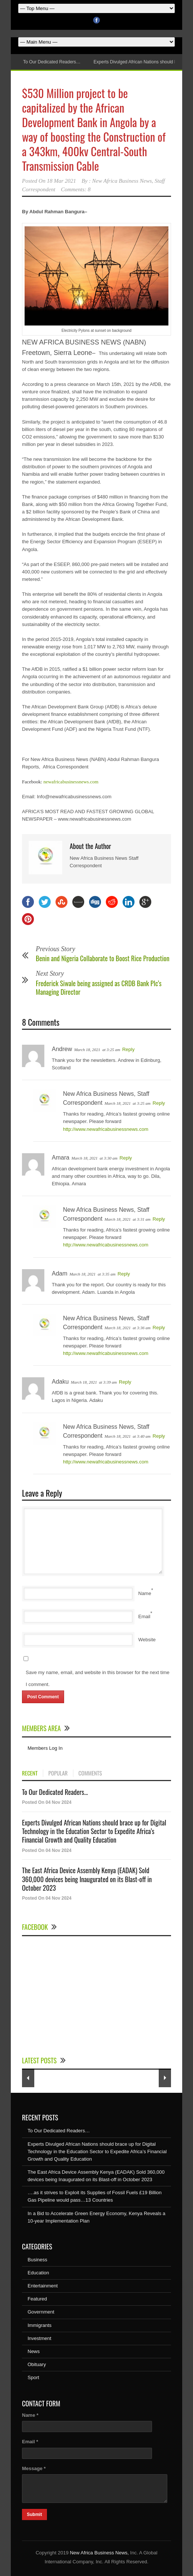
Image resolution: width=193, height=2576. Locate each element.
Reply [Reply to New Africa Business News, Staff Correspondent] (159, 1103)
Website (147, 1639)
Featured (37, 2299)
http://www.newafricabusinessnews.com (105, 1129)
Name (144, 1593)
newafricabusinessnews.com (70, 781)
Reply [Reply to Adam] (124, 1274)
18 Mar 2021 (61, 181)
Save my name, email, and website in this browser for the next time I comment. (98, 1678)
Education (38, 2272)
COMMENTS (90, 1773)
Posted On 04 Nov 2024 (47, 1802)
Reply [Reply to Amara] (126, 1158)
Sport (33, 2377)
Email (144, 1616)
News (34, 2351)
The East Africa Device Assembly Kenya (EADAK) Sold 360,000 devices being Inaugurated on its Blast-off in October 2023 (87, 1879)
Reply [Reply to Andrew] (128, 1049)
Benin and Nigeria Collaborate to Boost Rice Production (103, 958)
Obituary (37, 2364)
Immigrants (39, 2325)
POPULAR (58, 1773)
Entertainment (43, 2286)
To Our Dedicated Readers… (51, 62)
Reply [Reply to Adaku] (125, 1382)
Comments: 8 (76, 189)
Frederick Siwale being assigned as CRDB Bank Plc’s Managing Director (98, 987)
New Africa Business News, (99, 2552)
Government (41, 2312)
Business (37, 2259)
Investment (39, 2338)
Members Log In (45, 1748)
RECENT (30, 1773)
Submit (34, 2514)
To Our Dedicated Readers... (55, 1792)
